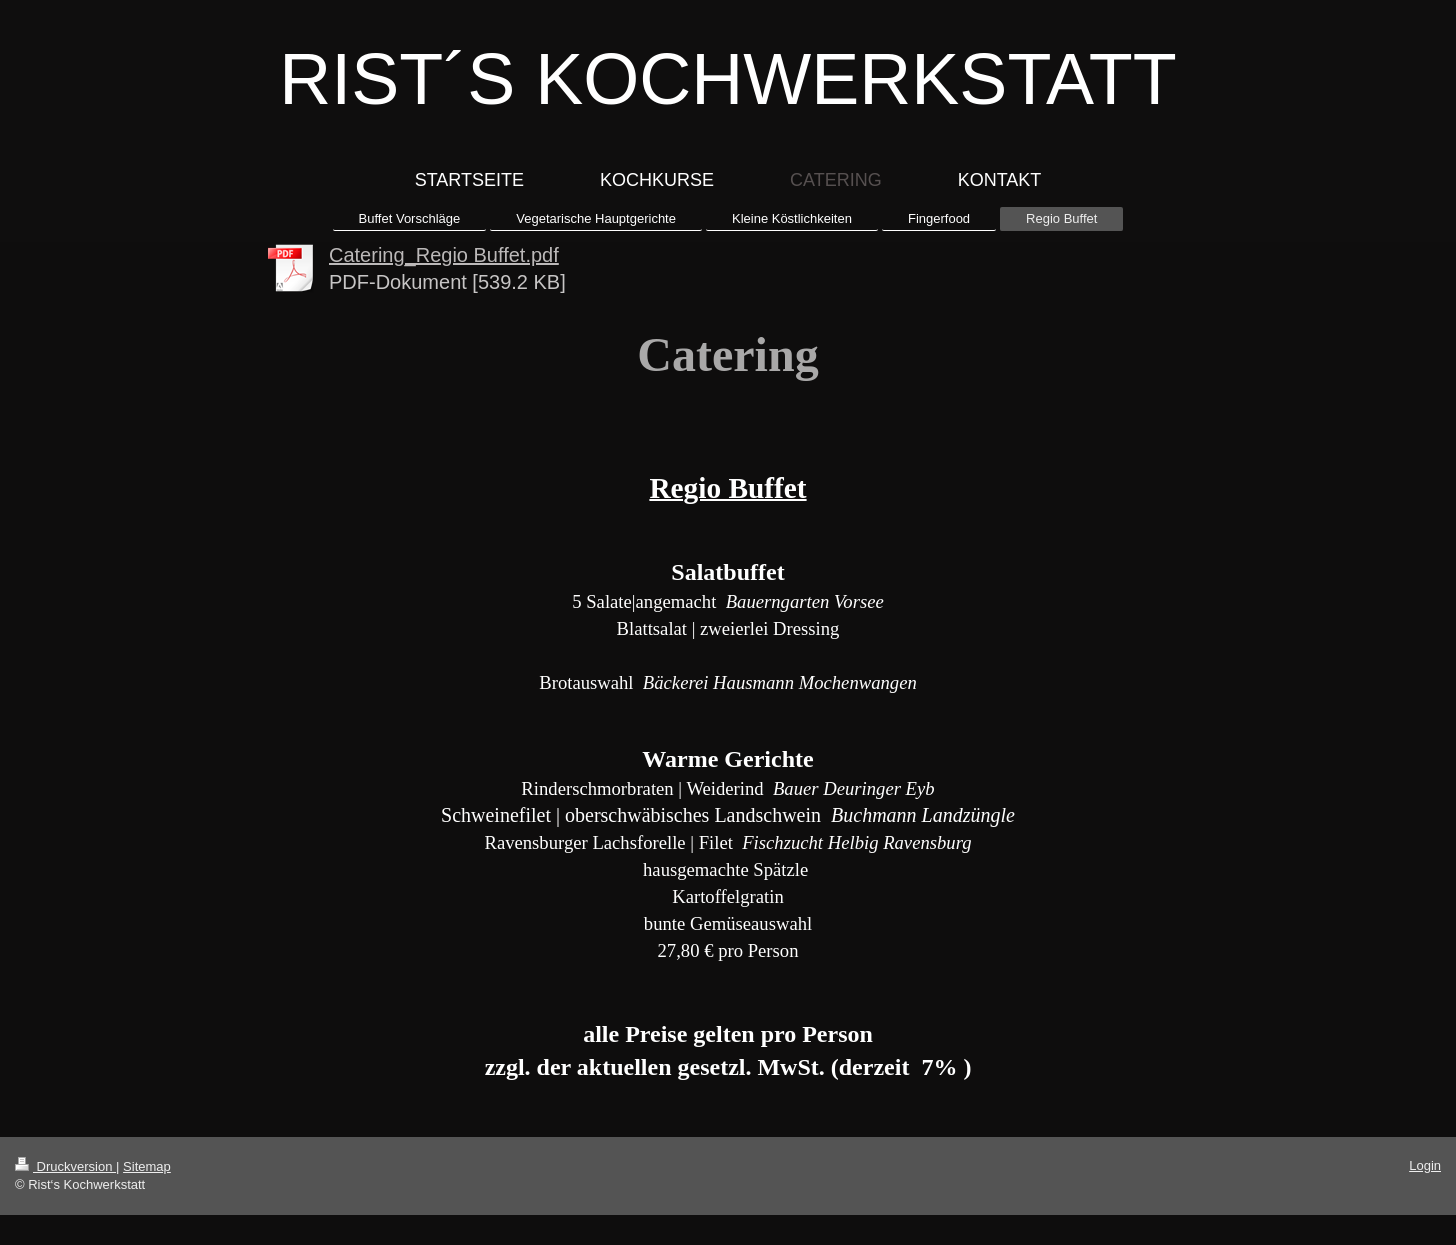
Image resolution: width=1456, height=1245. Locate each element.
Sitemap (147, 1166)
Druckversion (65, 1166)
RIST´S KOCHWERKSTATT (727, 79)
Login (1425, 1165)
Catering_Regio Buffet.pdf (444, 255)
